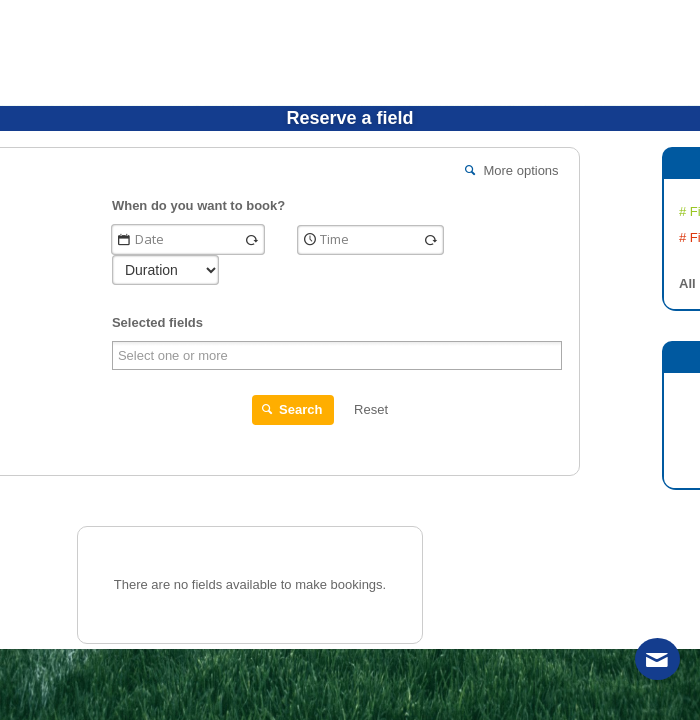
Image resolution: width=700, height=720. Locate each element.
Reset (371, 409)
